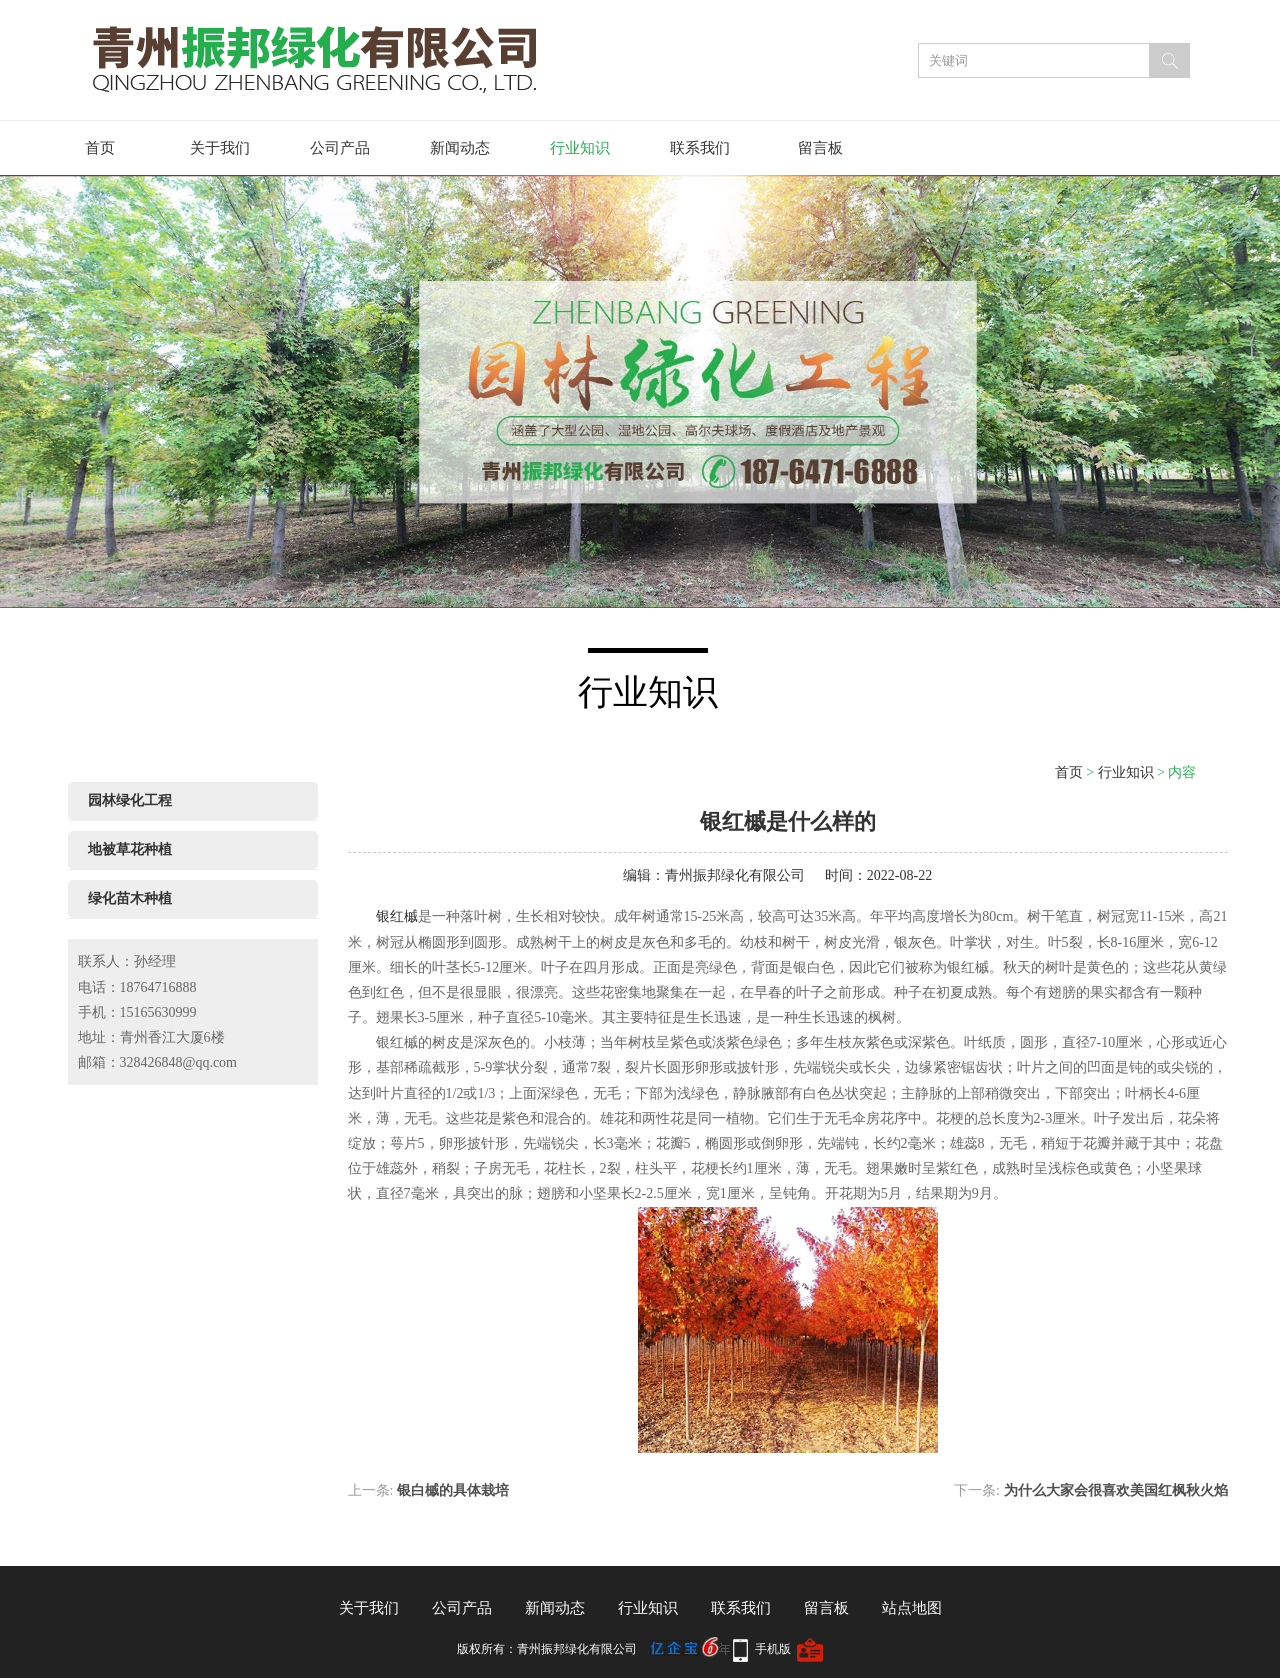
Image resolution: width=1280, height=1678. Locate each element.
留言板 (820, 148)
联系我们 (700, 148)
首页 (100, 148)
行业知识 (580, 148)
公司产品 (340, 148)
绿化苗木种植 (130, 898)
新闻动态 (460, 148)
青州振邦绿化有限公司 (735, 875)
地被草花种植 (130, 849)
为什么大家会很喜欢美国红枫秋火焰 (1116, 1490)
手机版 (773, 1649)
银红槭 (397, 916)
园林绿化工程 (130, 800)
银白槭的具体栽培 (453, 1490)
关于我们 (220, 148)
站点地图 (912, 1608)
